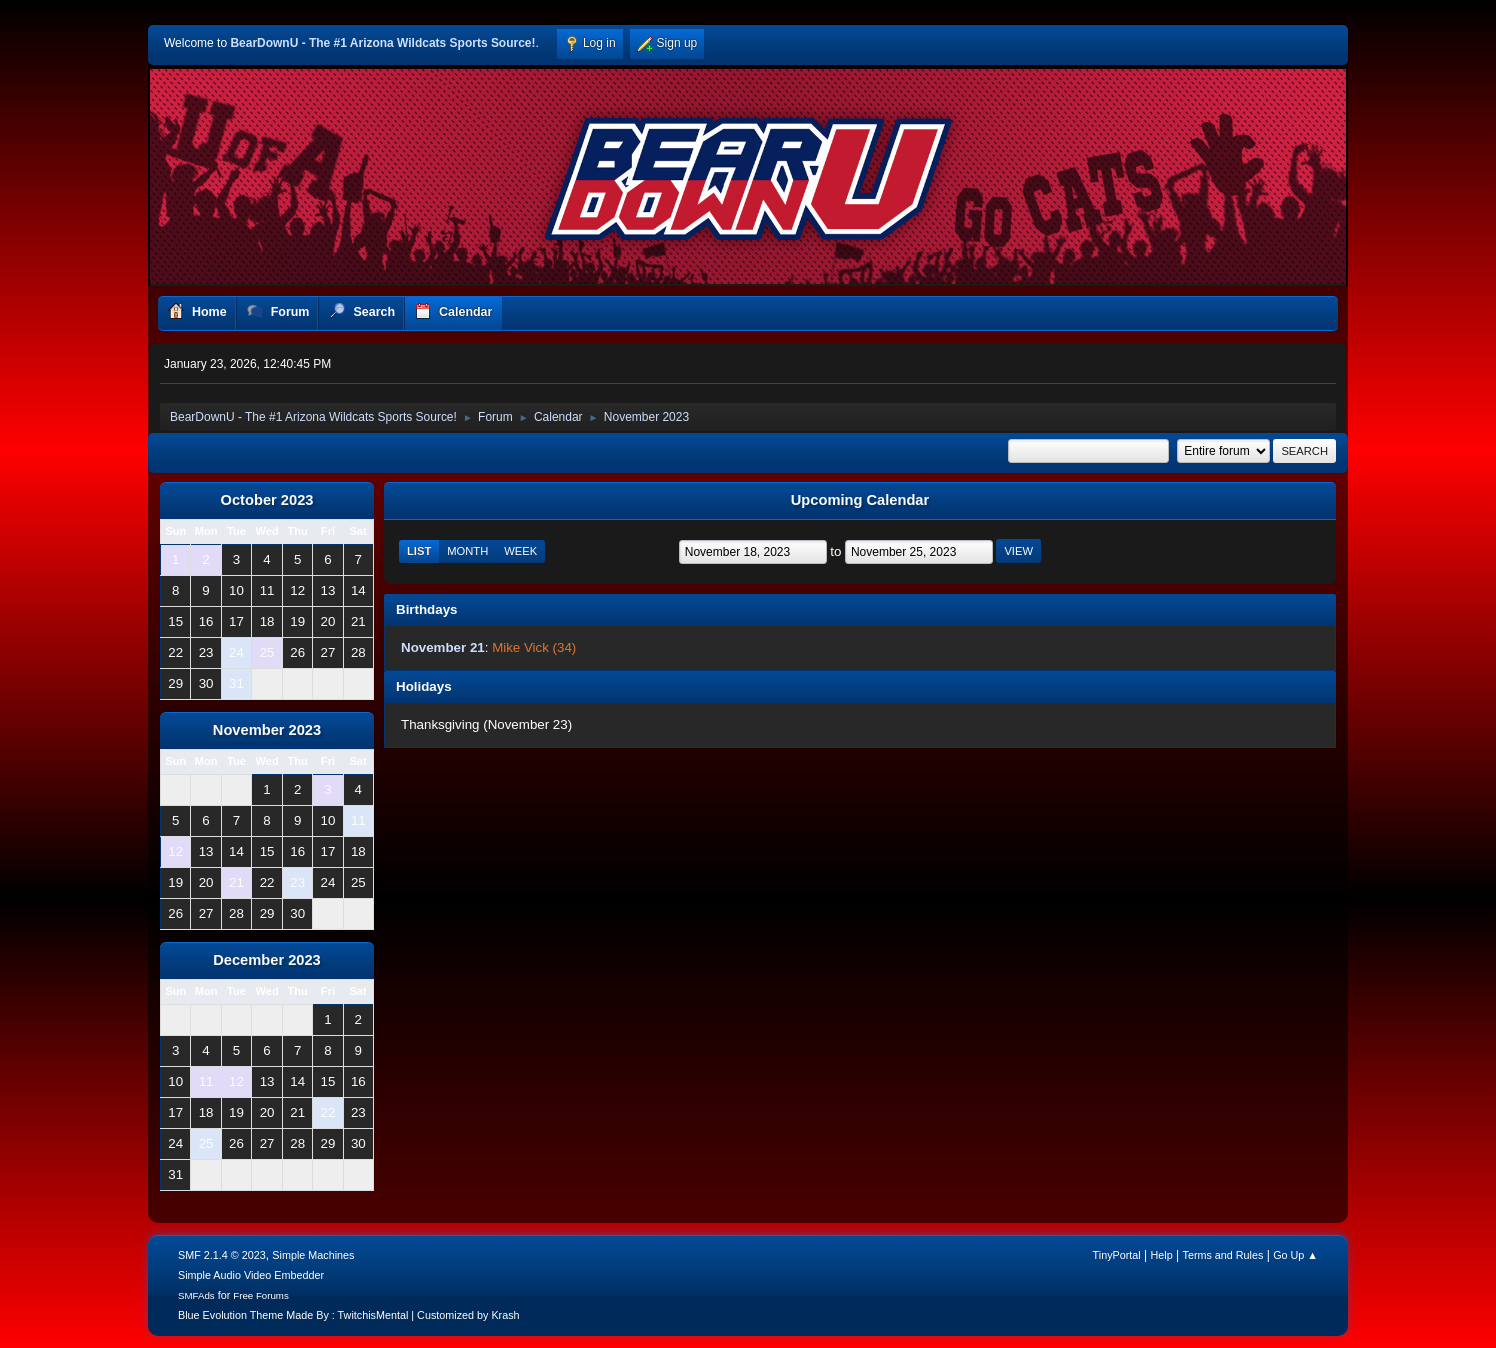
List (419, 551)
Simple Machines (313, 1255)
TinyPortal (1117, 1255)
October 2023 (267, 500)
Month (467, 551)
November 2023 (267, 730)
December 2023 (267, 960)
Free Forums (261, 1295)
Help (1162, 1255)
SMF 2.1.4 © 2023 (222, 1255)
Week (520, 551)
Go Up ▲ (1295, 1255)
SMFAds (196, 1295)
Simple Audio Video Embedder (251, 1275)
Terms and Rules (1223, 1255)
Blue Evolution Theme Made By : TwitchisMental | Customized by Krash (349, 1315)
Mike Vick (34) (534, 647)
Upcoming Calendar (860, 500)
